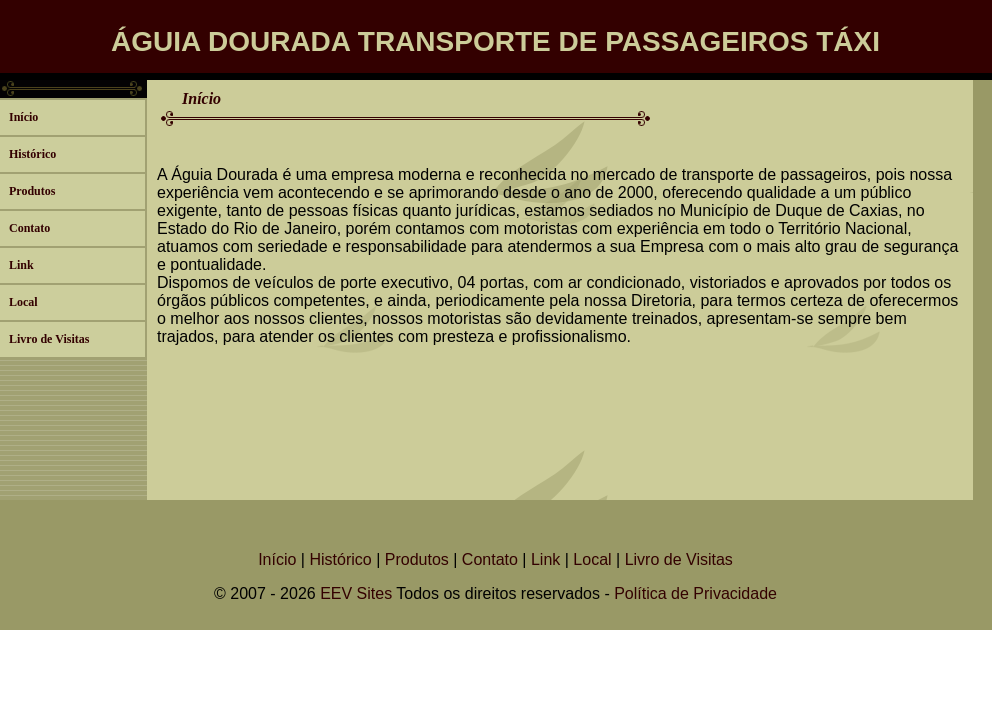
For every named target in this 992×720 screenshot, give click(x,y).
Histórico (32, 154)
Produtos (32, 191)
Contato (29, 228)
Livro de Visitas (49, 339)
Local (23, 302)
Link (21, 265)
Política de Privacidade (695, 593)
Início (23, 117)
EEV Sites (356, 593)
